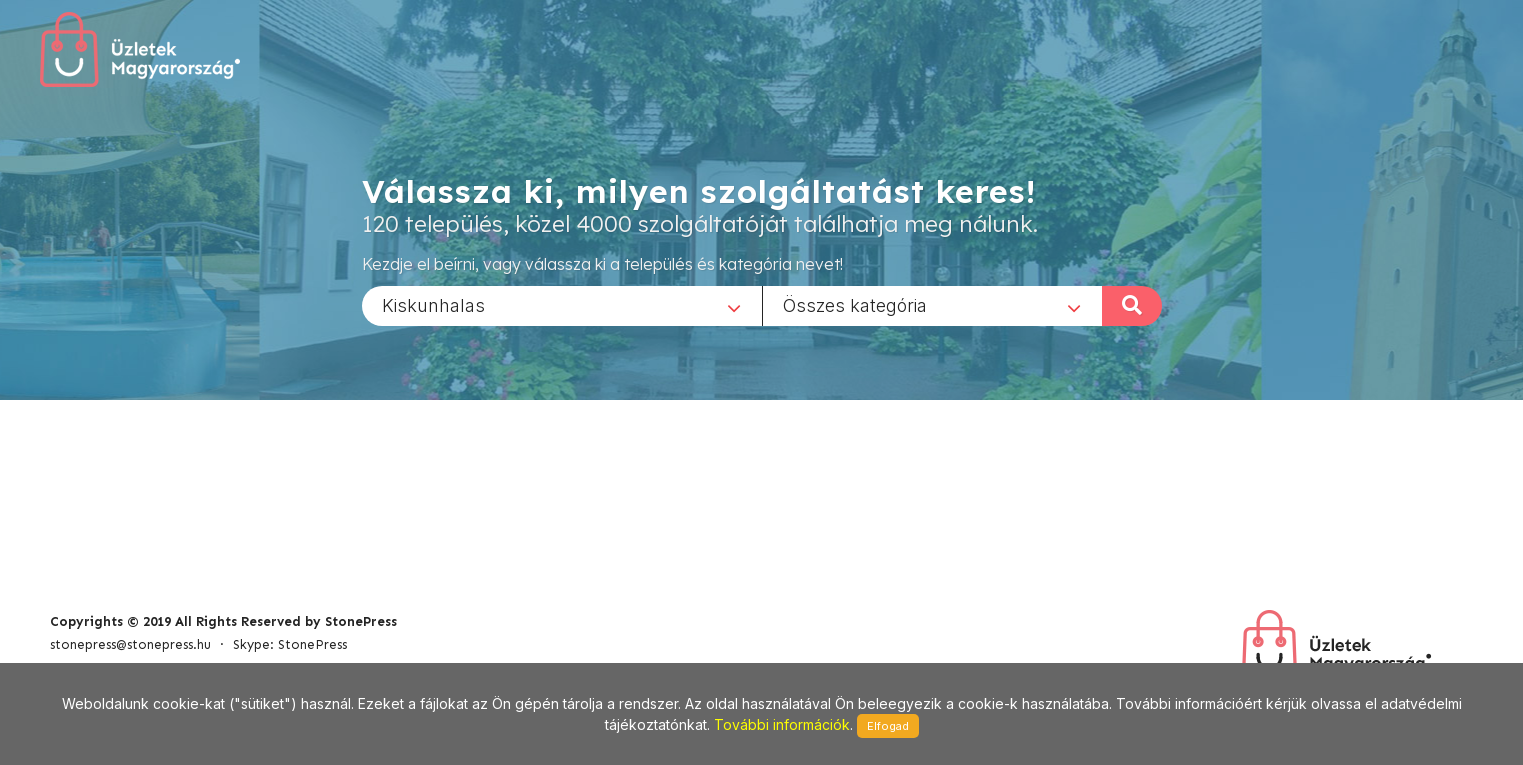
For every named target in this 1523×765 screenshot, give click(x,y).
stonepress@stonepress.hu (130, 644)
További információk (782, 724)
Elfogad (888, 726)
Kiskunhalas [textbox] (433, 304)
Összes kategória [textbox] (855, 304)
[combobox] (562, 305)
